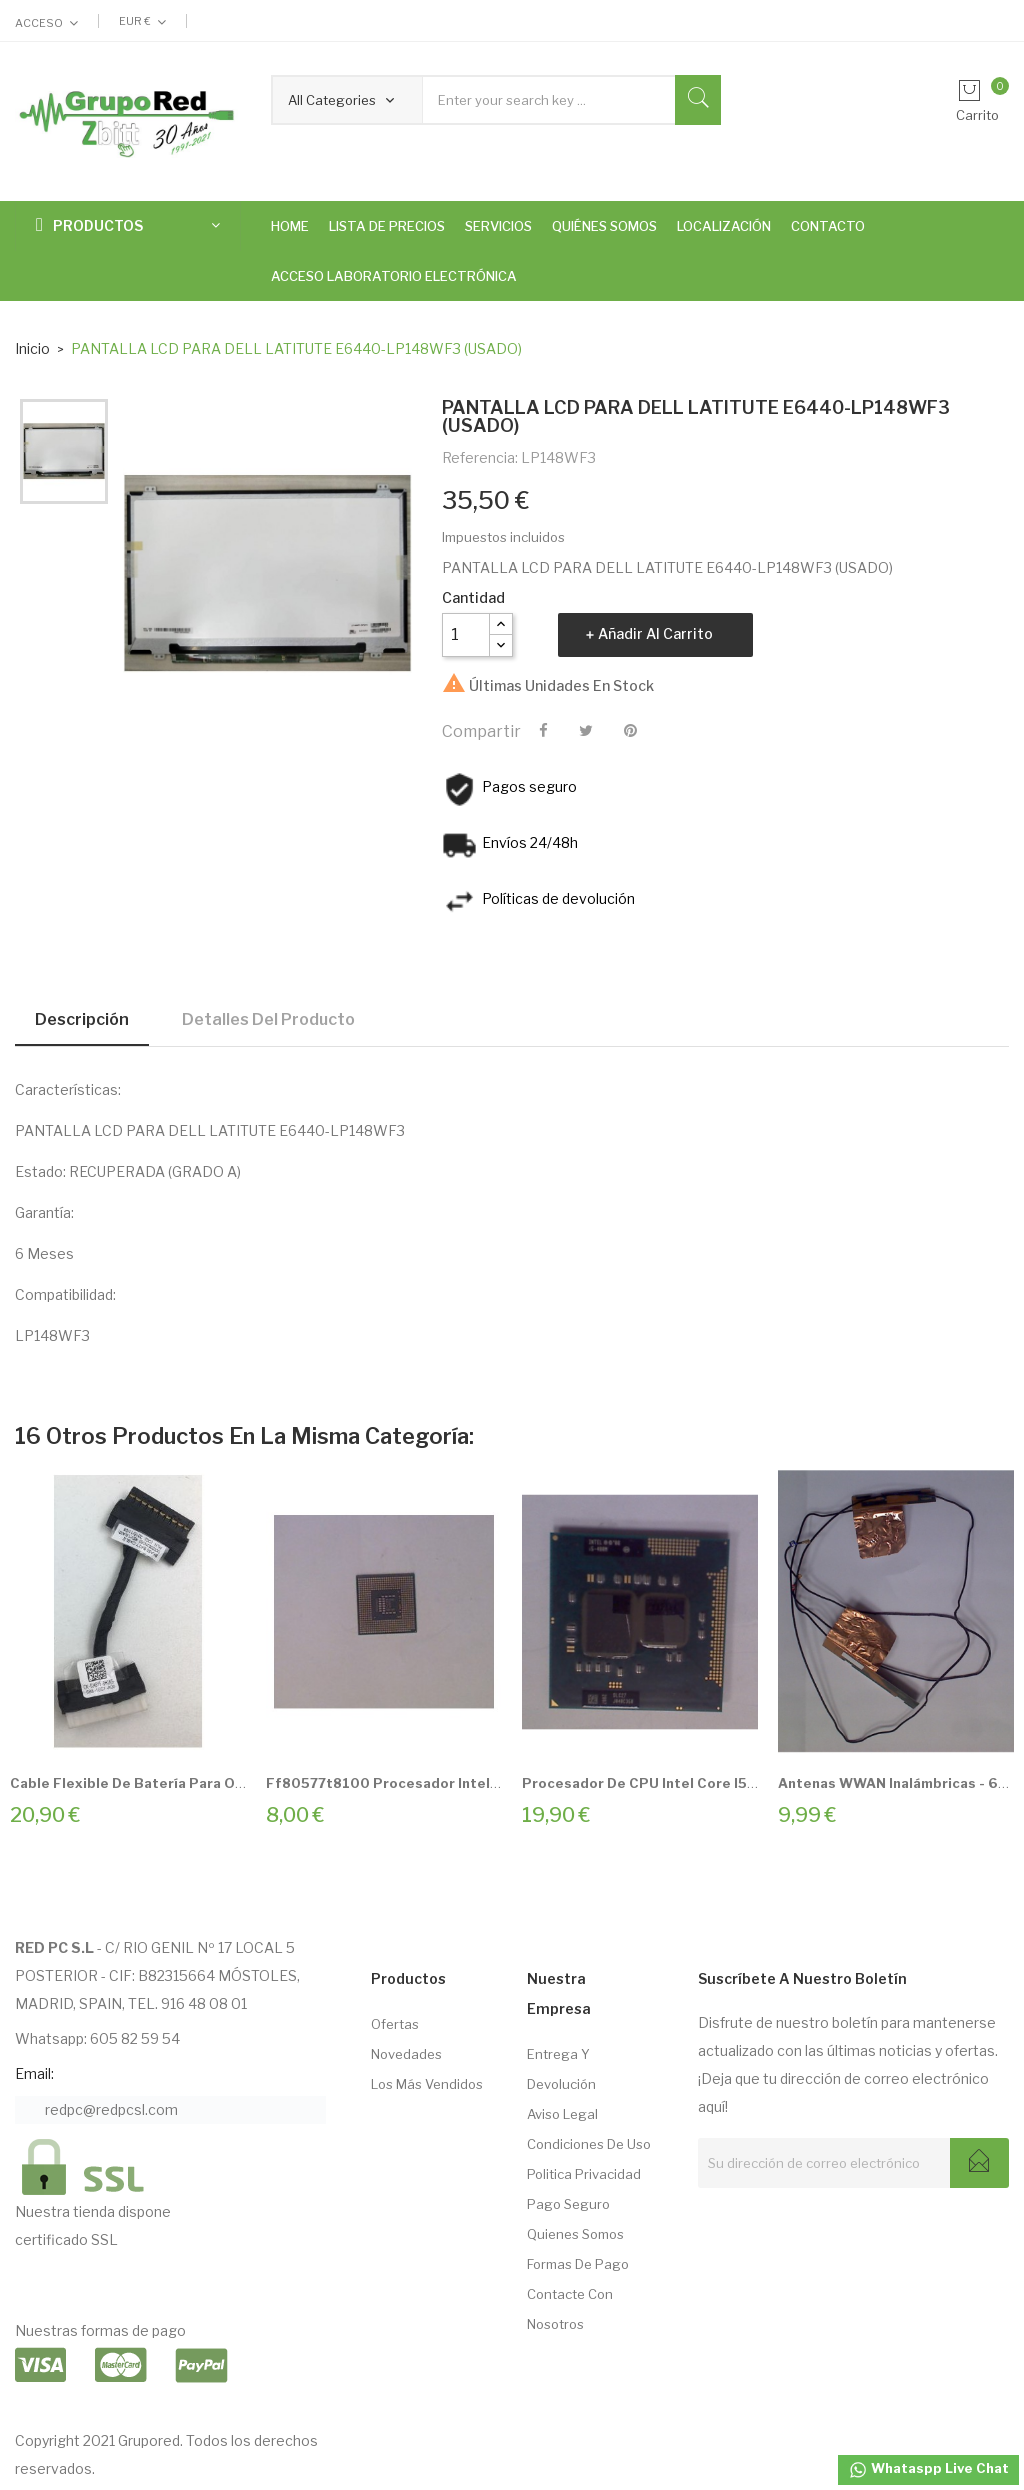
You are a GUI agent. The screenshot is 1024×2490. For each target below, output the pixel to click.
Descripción (82, 1019)
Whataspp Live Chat (928, 2470)
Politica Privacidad (584, 2174)
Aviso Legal (562, 2114)
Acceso (39, 23)
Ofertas (395, 2024)
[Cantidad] (466, 635)
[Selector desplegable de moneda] (142, 21)
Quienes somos (575, 2234)
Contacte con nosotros (570, 2309)
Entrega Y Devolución (561, 2069)
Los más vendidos (427, 2084)
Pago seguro (568, 2204)
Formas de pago (578, 2264)
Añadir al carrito (655, 633)
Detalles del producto (268, 1019)
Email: (34, 2073)
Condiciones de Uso (589, 2144)
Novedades (406, 2054)
